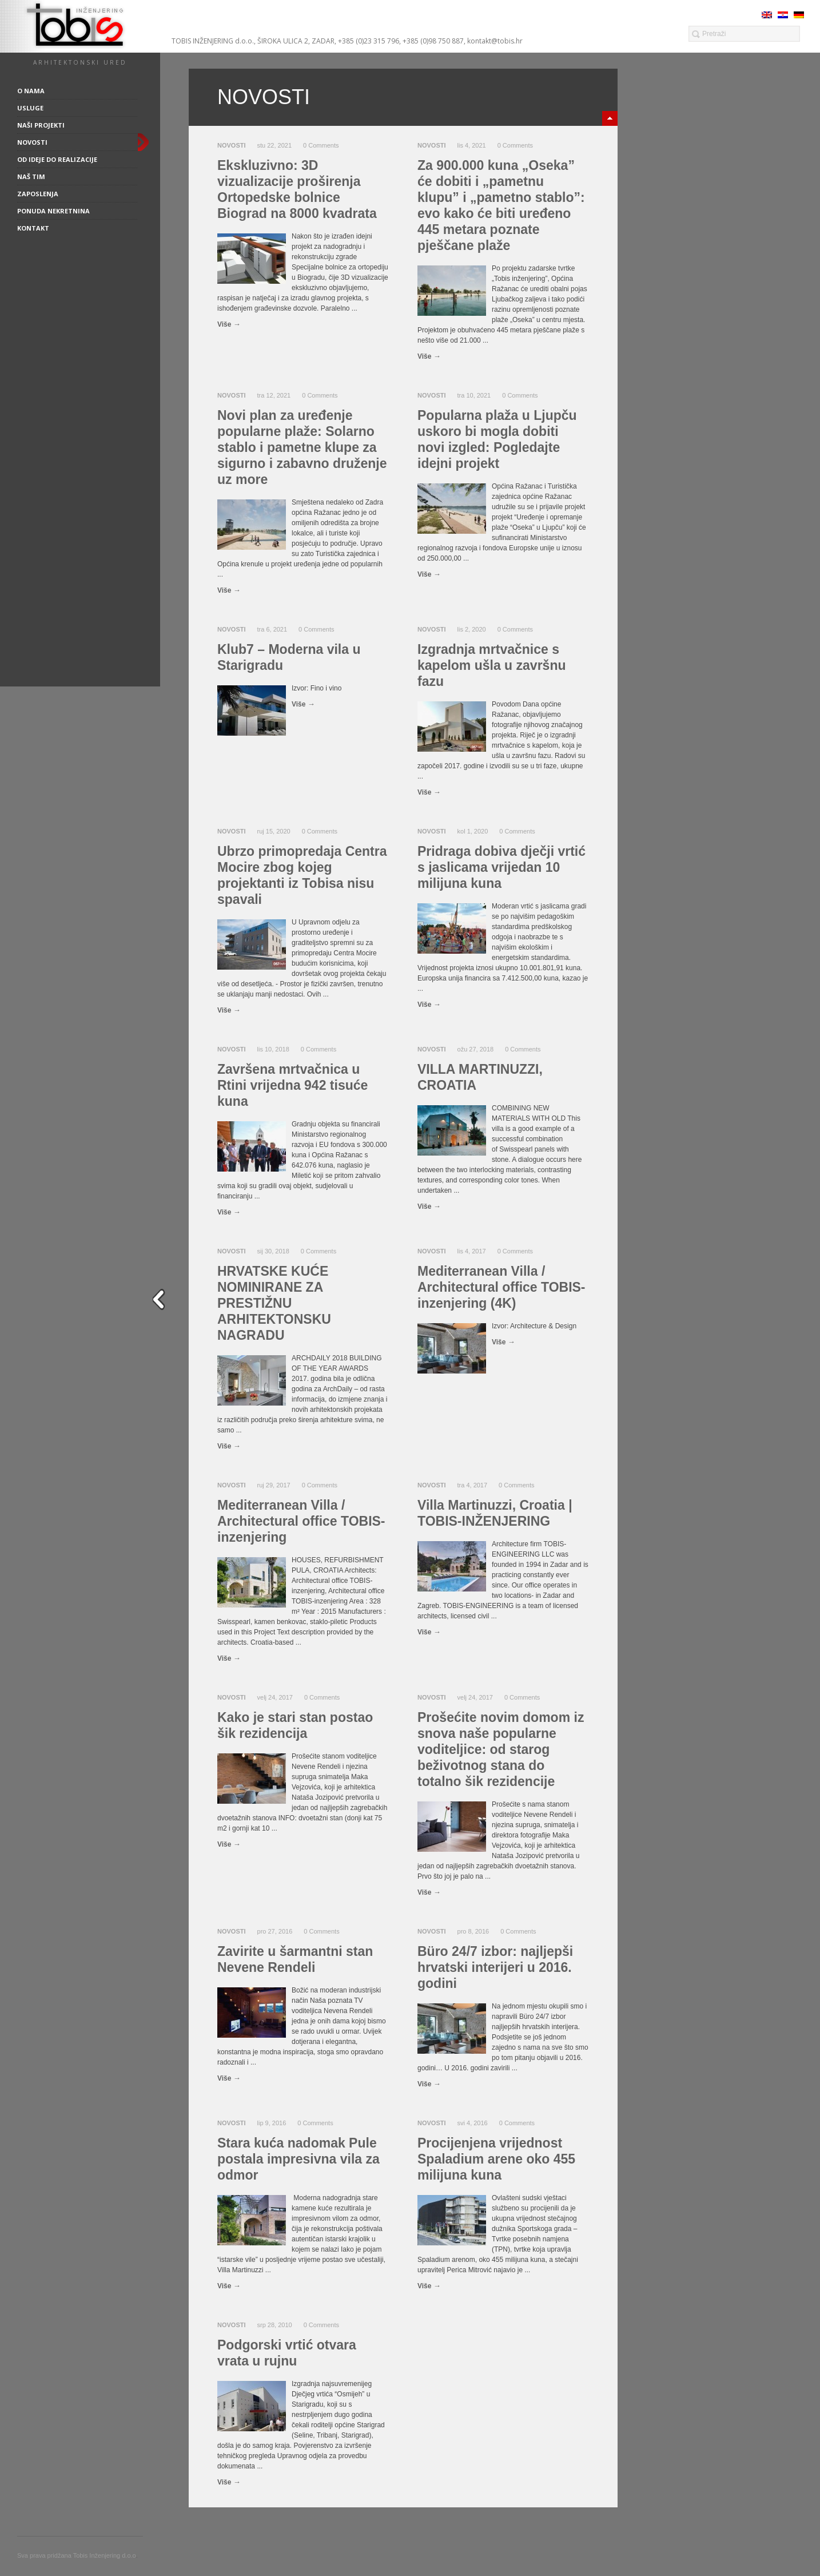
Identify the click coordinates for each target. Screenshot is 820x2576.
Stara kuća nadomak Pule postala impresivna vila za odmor (298, 2159)
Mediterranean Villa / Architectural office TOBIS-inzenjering (301, 1521)
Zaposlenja (37, 193)
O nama (31, 90)
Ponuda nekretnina (53, 211)
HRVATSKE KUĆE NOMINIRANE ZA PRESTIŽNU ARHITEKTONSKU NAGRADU (274, 1303)
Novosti (32, 142)
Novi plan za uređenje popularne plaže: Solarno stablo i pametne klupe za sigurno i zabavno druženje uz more (302, 447)
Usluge (30, 108)
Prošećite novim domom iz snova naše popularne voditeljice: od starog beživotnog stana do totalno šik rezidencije (500, 1749)
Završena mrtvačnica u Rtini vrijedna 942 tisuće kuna (292, 1085)
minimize (610, 118)
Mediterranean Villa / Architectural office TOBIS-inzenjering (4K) (501, 1287)
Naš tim (31, 176)
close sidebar (161, 1299)
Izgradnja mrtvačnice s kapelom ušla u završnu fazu (491, 665)
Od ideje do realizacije (57, 159)
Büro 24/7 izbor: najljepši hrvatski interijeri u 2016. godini (495, 1967)
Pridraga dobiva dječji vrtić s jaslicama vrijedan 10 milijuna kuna (501, 867)
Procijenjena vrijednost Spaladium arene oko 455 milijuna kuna (496, 2159)
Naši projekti (41, 125)
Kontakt (33, 228)
